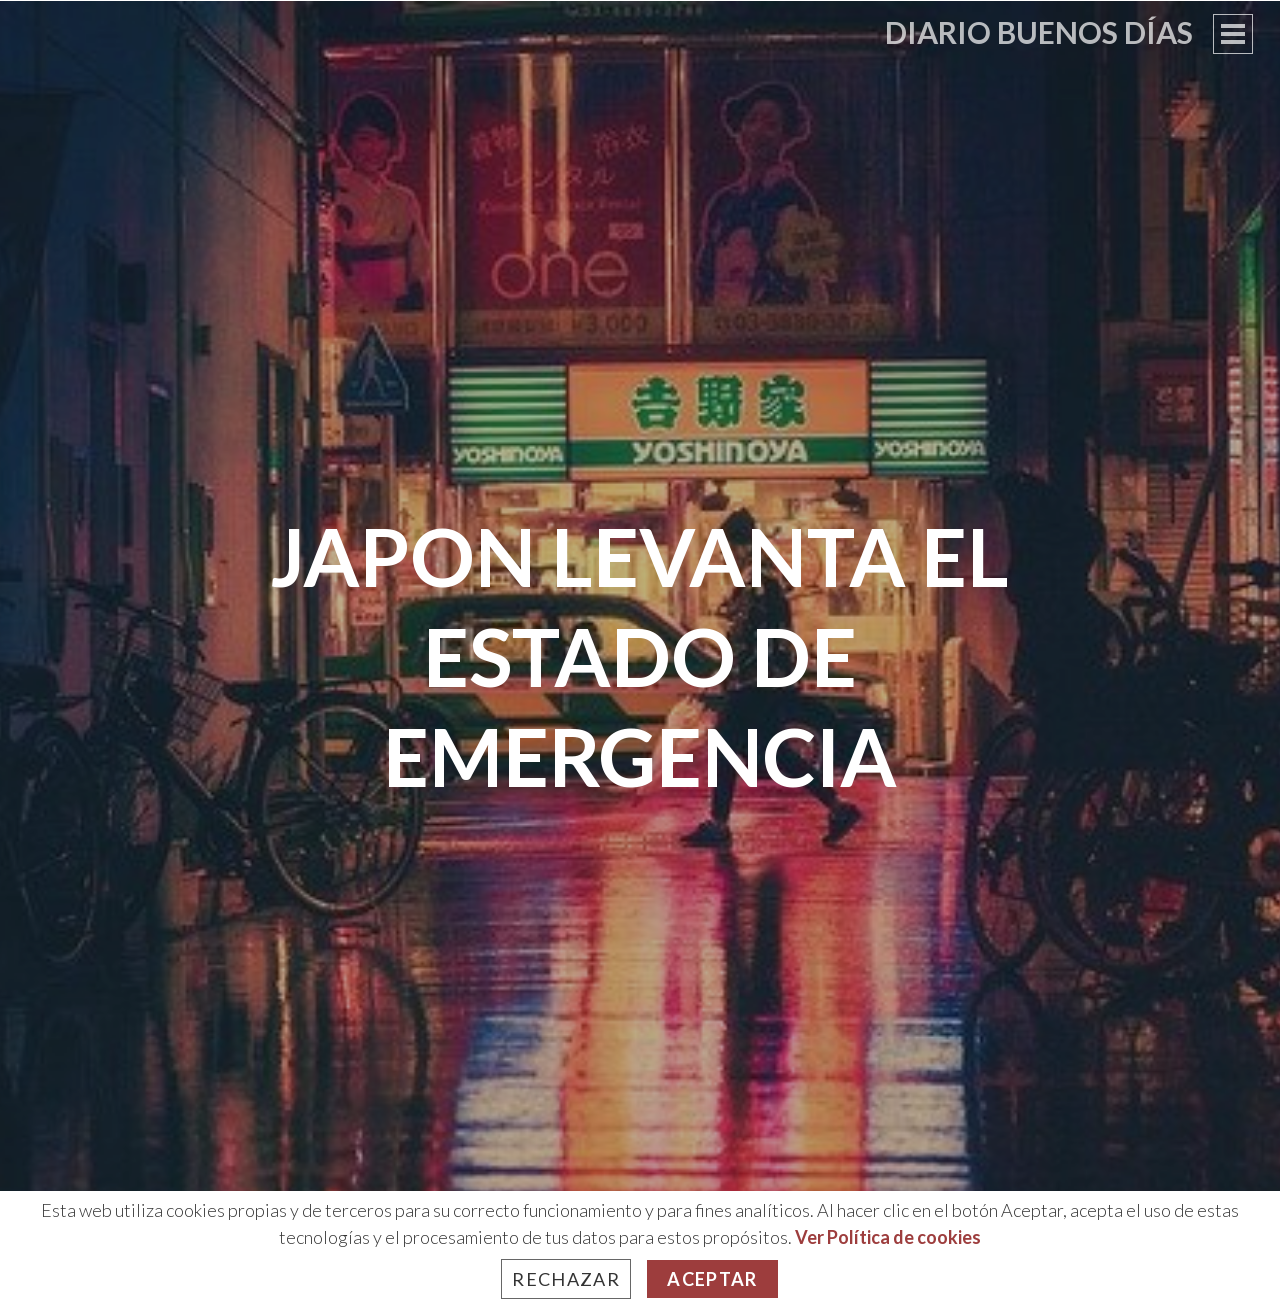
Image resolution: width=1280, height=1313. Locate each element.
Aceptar (712, 1279)
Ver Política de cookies (888, 1237)
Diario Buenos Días (1039, 32)
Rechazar (566, 1279)
